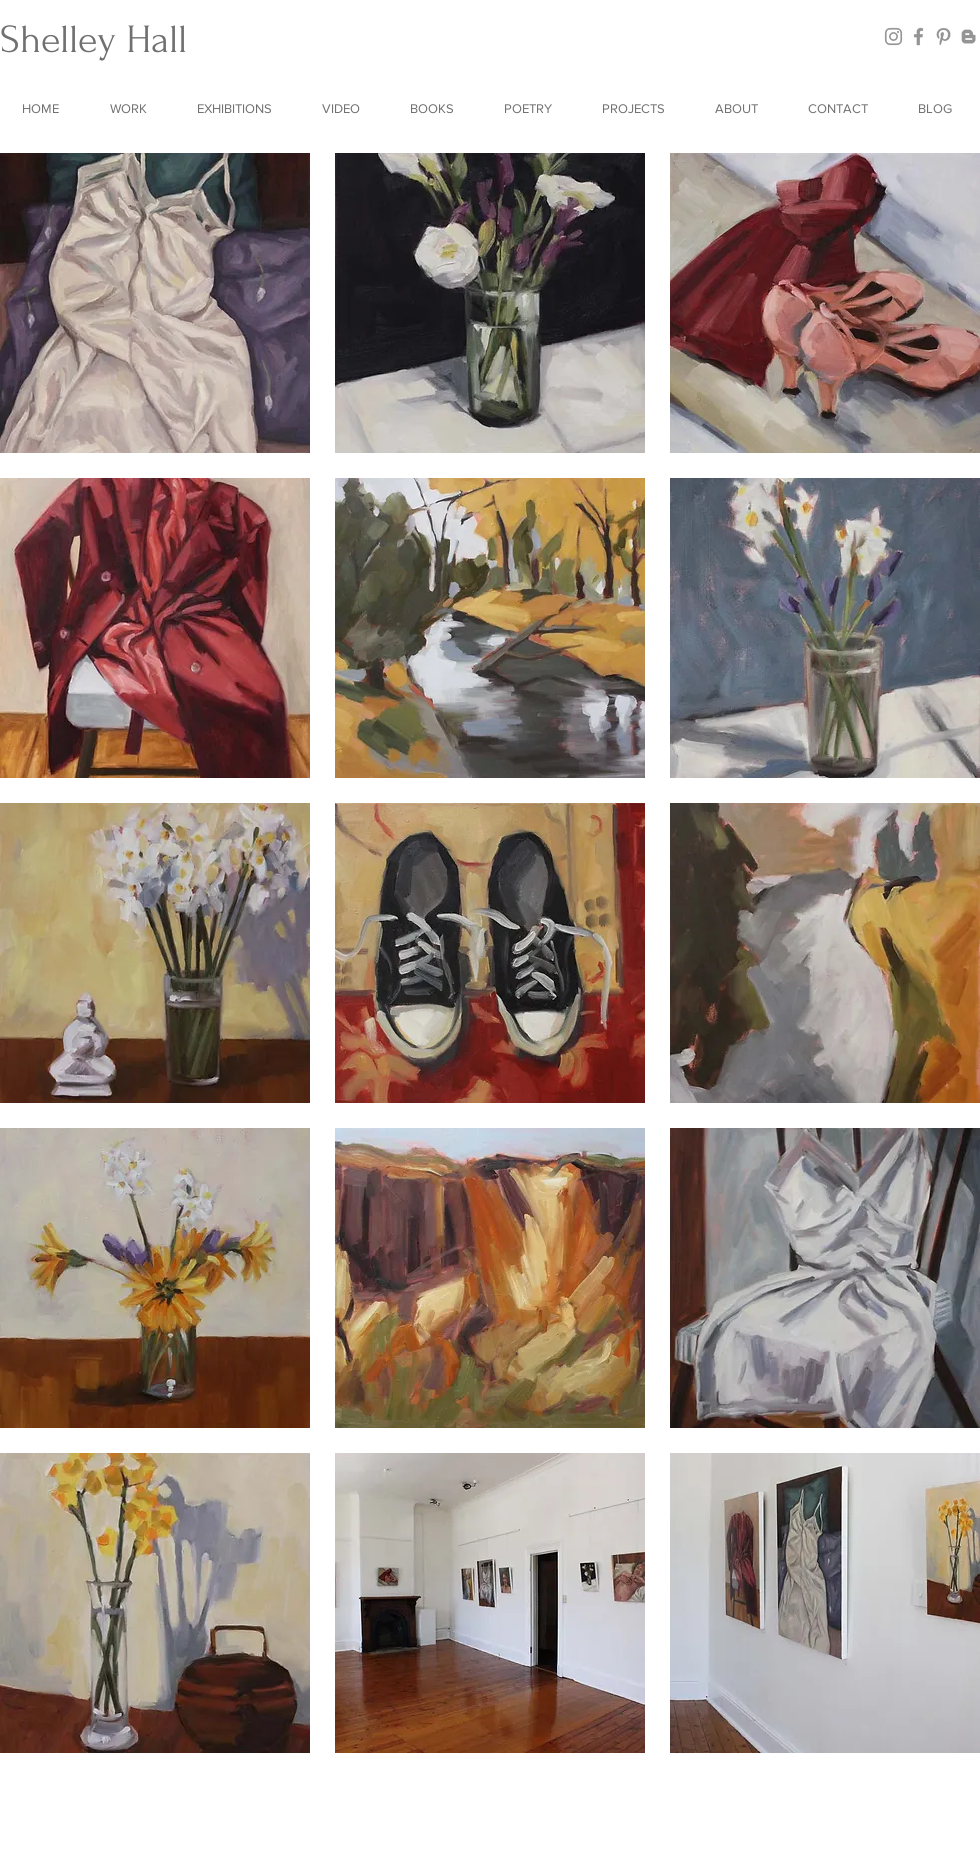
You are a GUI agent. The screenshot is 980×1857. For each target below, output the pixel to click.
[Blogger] (968, 36)
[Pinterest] (943, 36)
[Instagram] (893, 36)
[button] (131, 108)
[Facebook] (918, 36)
